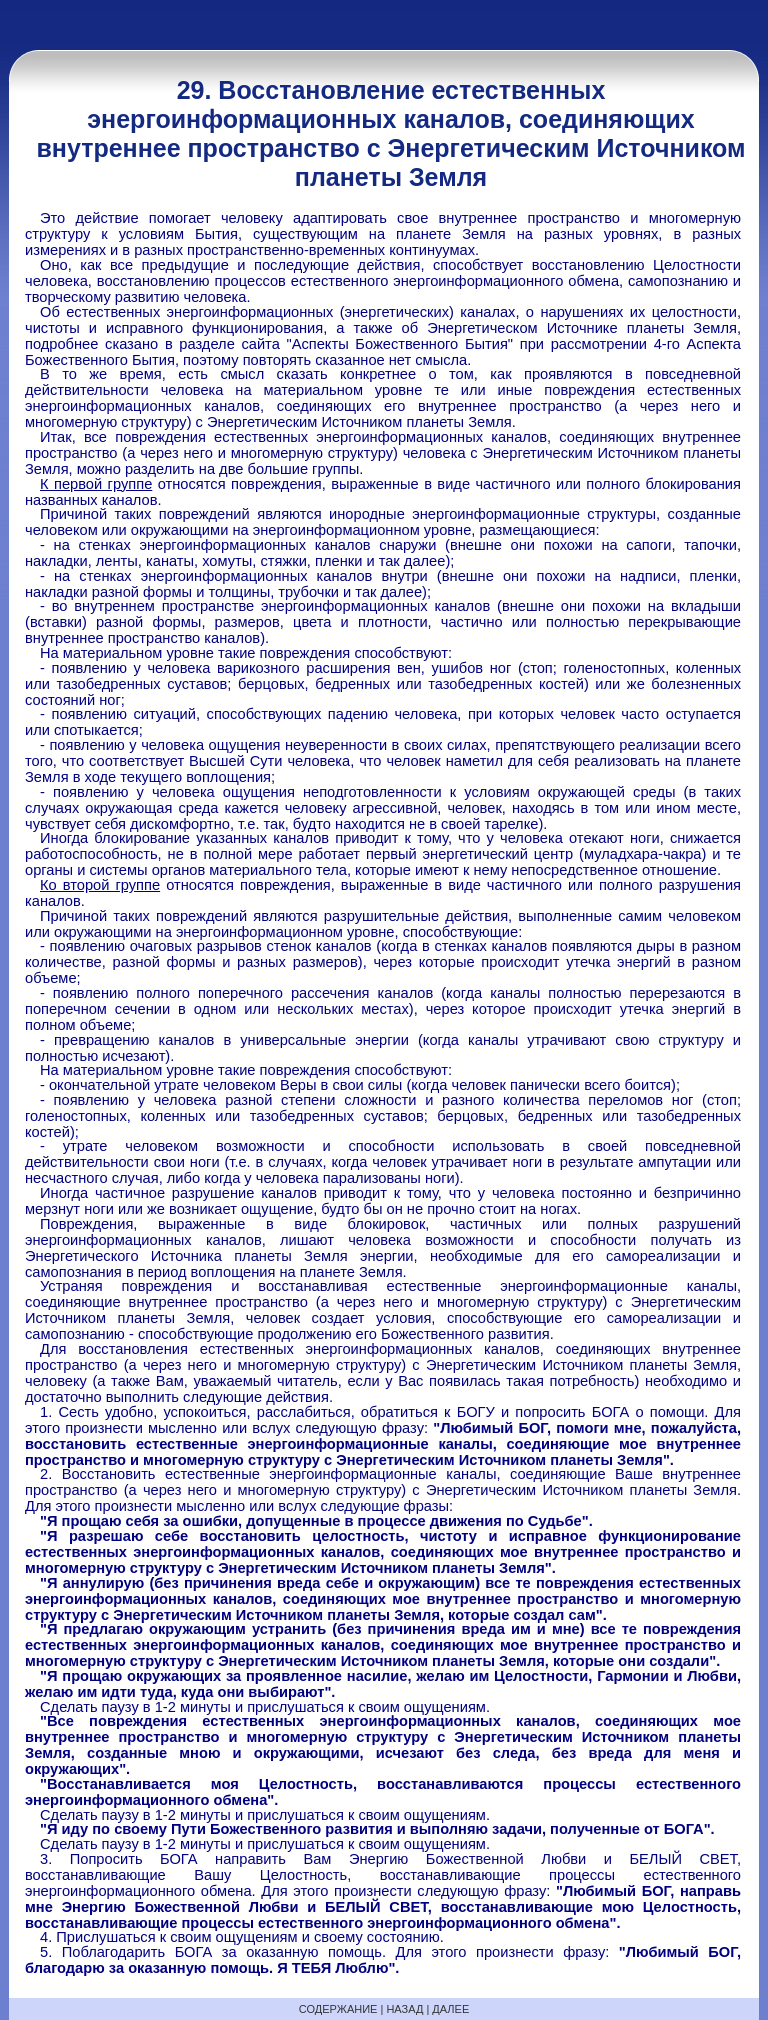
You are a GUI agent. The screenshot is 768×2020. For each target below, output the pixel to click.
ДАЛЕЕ (450, 2009)
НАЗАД (404, 2009)
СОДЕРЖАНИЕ (338, 2009)
